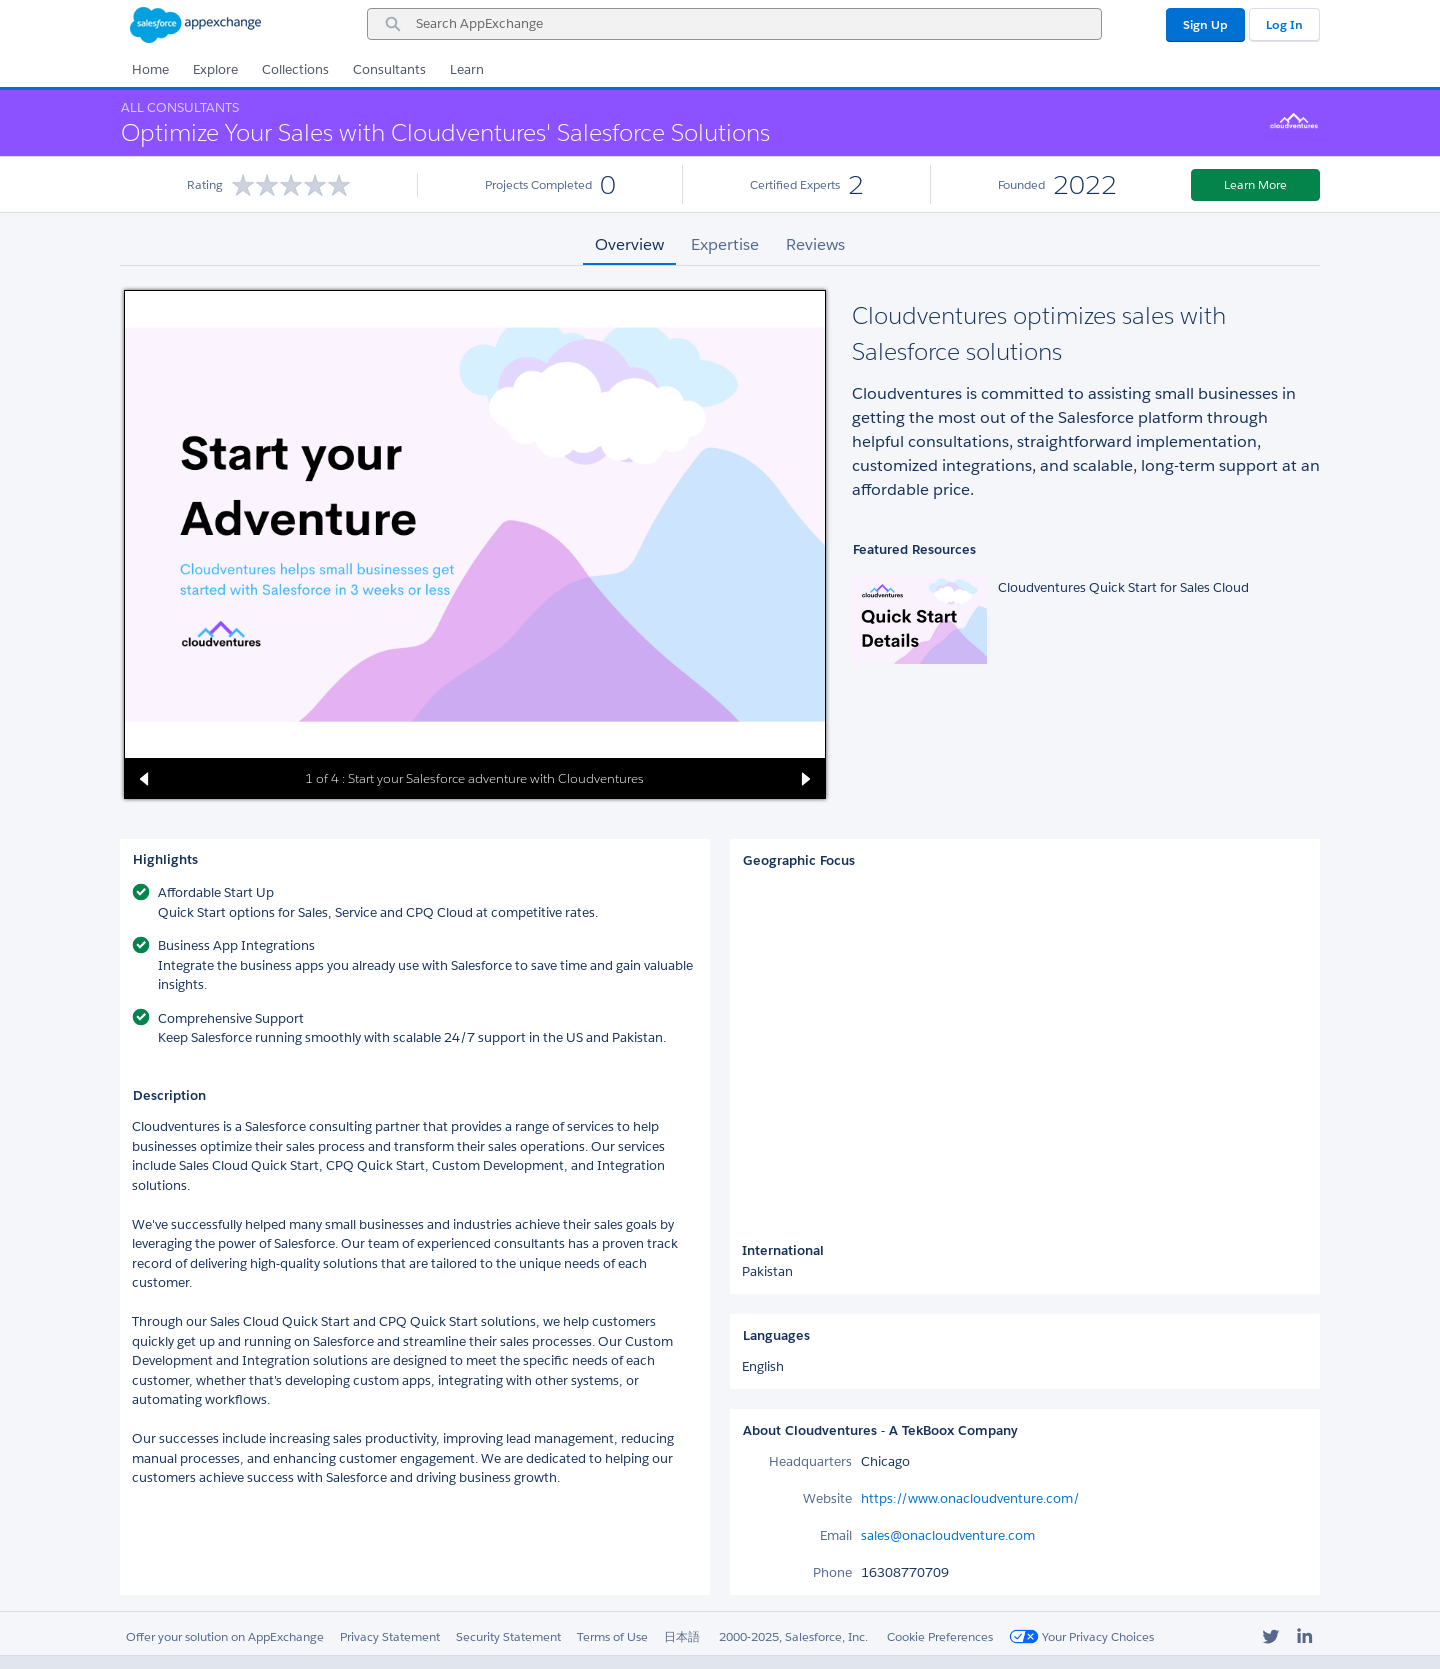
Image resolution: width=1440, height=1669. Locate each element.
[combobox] (734, 24)
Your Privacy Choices (1081, 1636)
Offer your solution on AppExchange (225, 1636)
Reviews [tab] (815, 244)
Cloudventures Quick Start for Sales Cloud (1123, 587)
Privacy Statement (390, 1636)
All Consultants (180, 107)
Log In (1284, 24)
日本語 (682, 1636)
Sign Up (1205, 24)
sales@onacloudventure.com (948, 1535)
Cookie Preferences (940, 1636)
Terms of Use (612, 1636)
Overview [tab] (629, 244)
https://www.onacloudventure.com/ (970, 1498)
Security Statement (508, 1636)
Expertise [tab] (725, 244)
